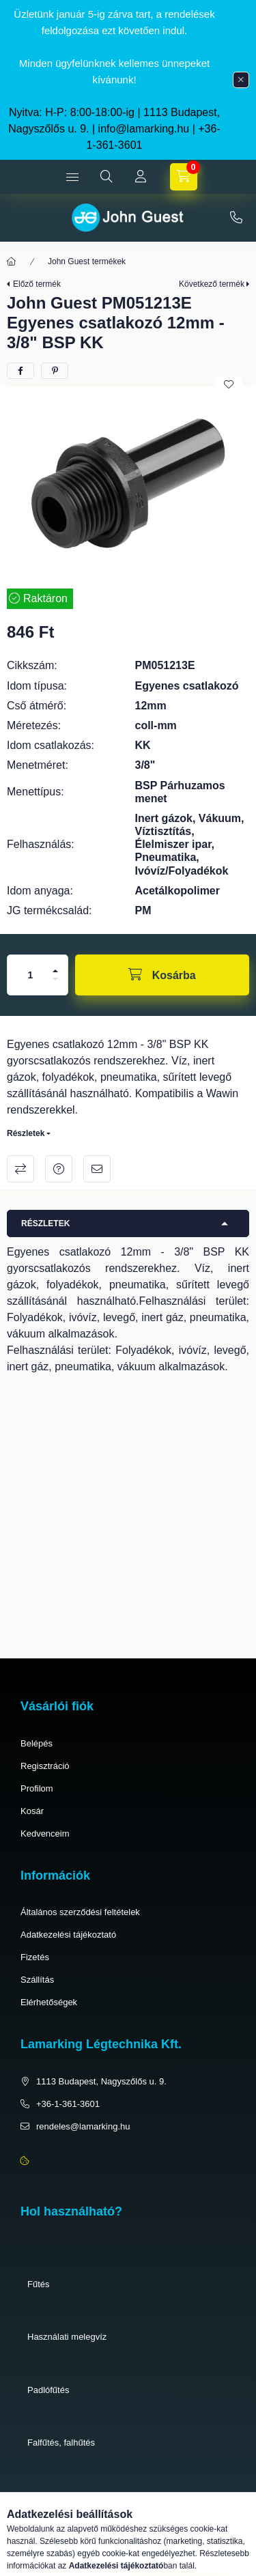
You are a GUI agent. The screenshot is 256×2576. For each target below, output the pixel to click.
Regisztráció (45, 1766)
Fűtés (38, 2284)
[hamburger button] (72, 176)
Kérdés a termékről (58, 1169)
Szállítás (37, 1980)
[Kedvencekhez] (228, 384)
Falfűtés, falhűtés (61, 2442)
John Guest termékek (87, 261)
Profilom (36, 1788)
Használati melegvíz (66, 2337)
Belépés (36, 1743)
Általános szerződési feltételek (80, 1912)
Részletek (25, 1133)
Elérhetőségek (48, 2002)
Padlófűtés (48, 2390)
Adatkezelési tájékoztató (68, 1934)
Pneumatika (50, 2496)
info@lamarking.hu (144, 129)
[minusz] (55, 979)
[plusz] (55, 971)
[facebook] (20, 371)
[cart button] (183, 176)
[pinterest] (54, 371)
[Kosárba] (162, 974)
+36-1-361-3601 (236, 217)
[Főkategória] (11, 261)
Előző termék (37, 284)
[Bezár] (241, 80)
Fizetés (34, 1957)
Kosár (32, 1811)
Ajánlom (97, 1169)
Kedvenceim (45, 1833)
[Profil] (140, 176)
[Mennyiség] (30, 975)
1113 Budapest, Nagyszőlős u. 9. (101, 2081)
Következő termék (211, 284)
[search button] (106, 176)
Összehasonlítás (20, 1169)
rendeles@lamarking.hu (83, 2126)
